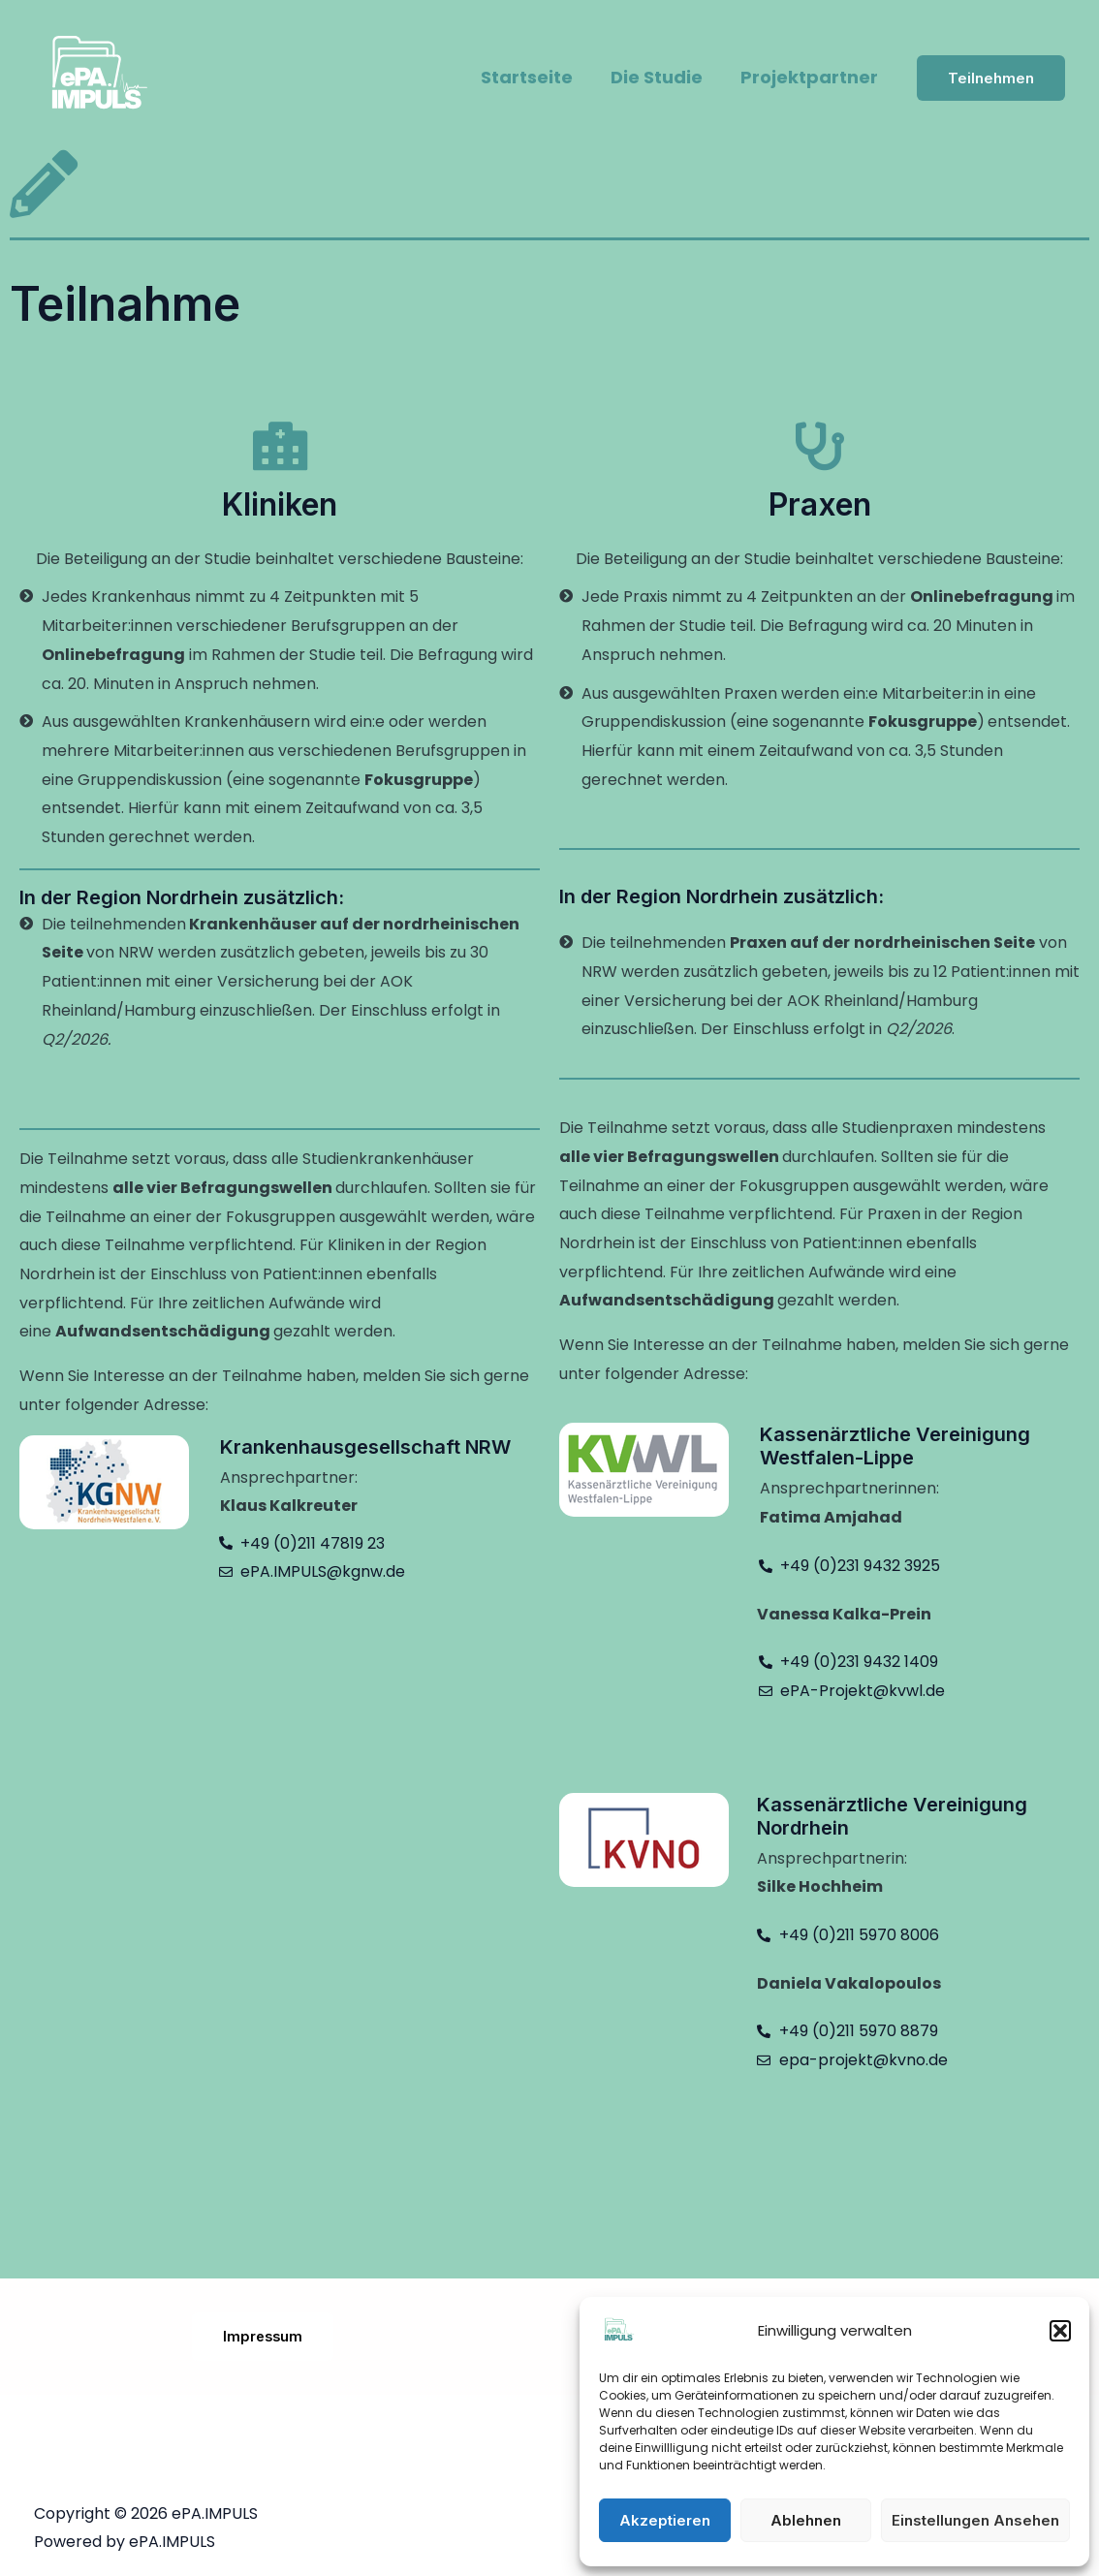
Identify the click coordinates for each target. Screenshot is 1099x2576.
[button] (1060, 2330)
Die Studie (661, 77)
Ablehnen (805, 2520)
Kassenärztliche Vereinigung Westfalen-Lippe (895, 1446)
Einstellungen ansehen (975, 2520)
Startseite (534, 77)
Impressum (263, 2336)
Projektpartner (811, 77)
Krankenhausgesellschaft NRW (365, 1447)
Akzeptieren (664, 2520)
